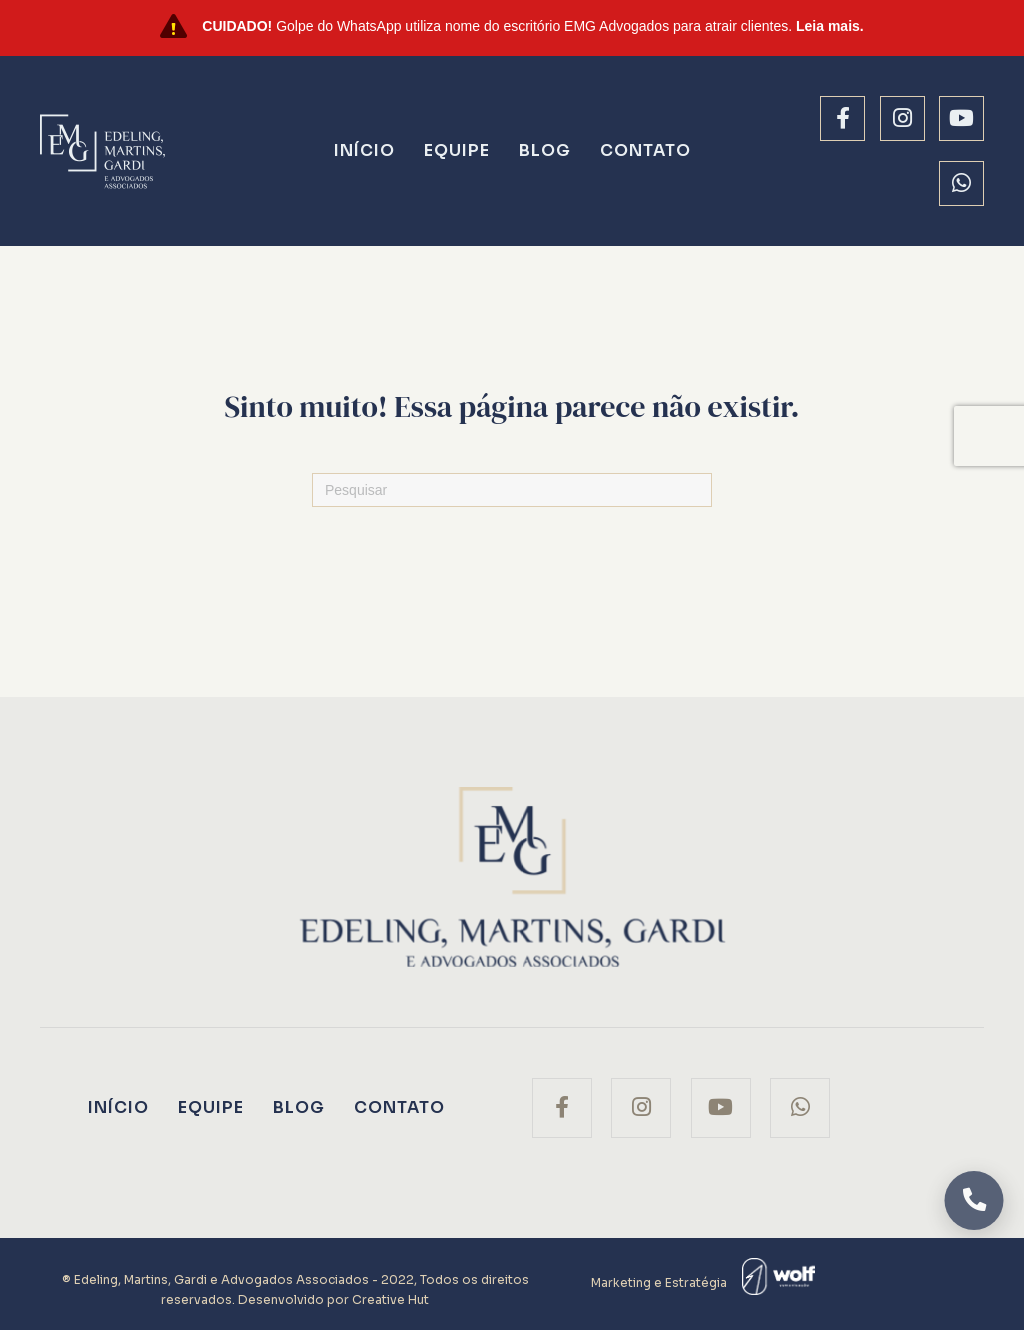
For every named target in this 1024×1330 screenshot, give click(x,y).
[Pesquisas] (512, 490)
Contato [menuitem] (645, 150)
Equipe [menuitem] (457, 150)
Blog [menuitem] (545, 150)
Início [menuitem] (364, 150)
